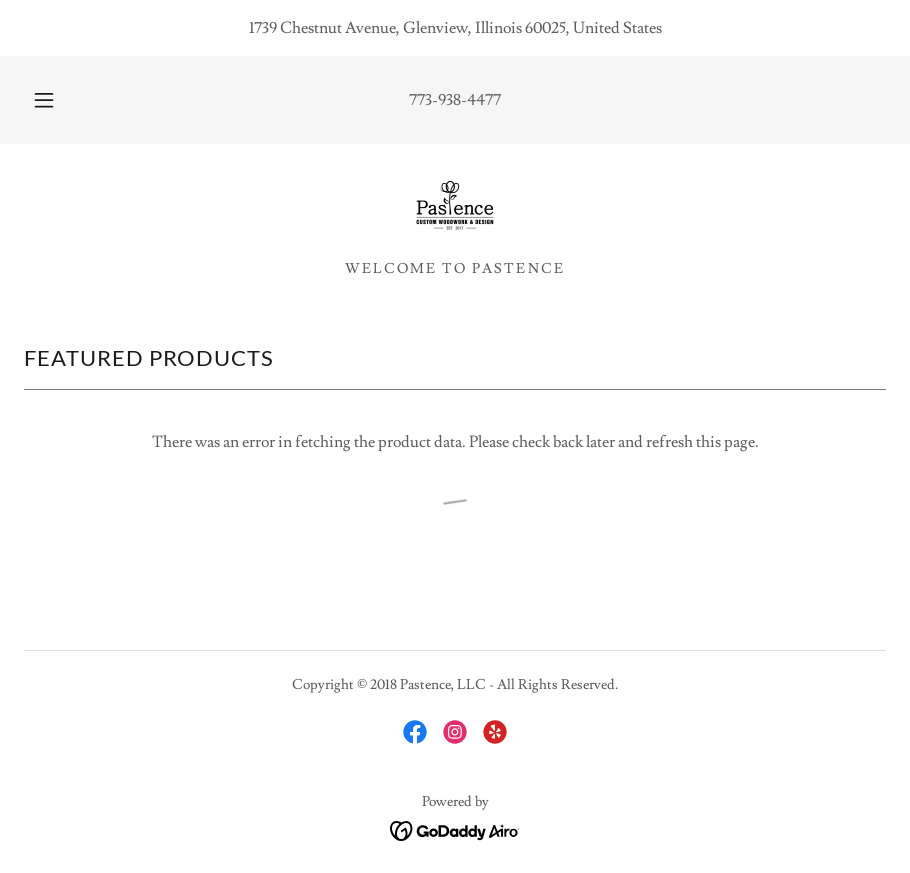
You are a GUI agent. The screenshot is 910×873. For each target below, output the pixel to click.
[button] (62, 100)
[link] (455, 208)
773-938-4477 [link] (455, 100)
